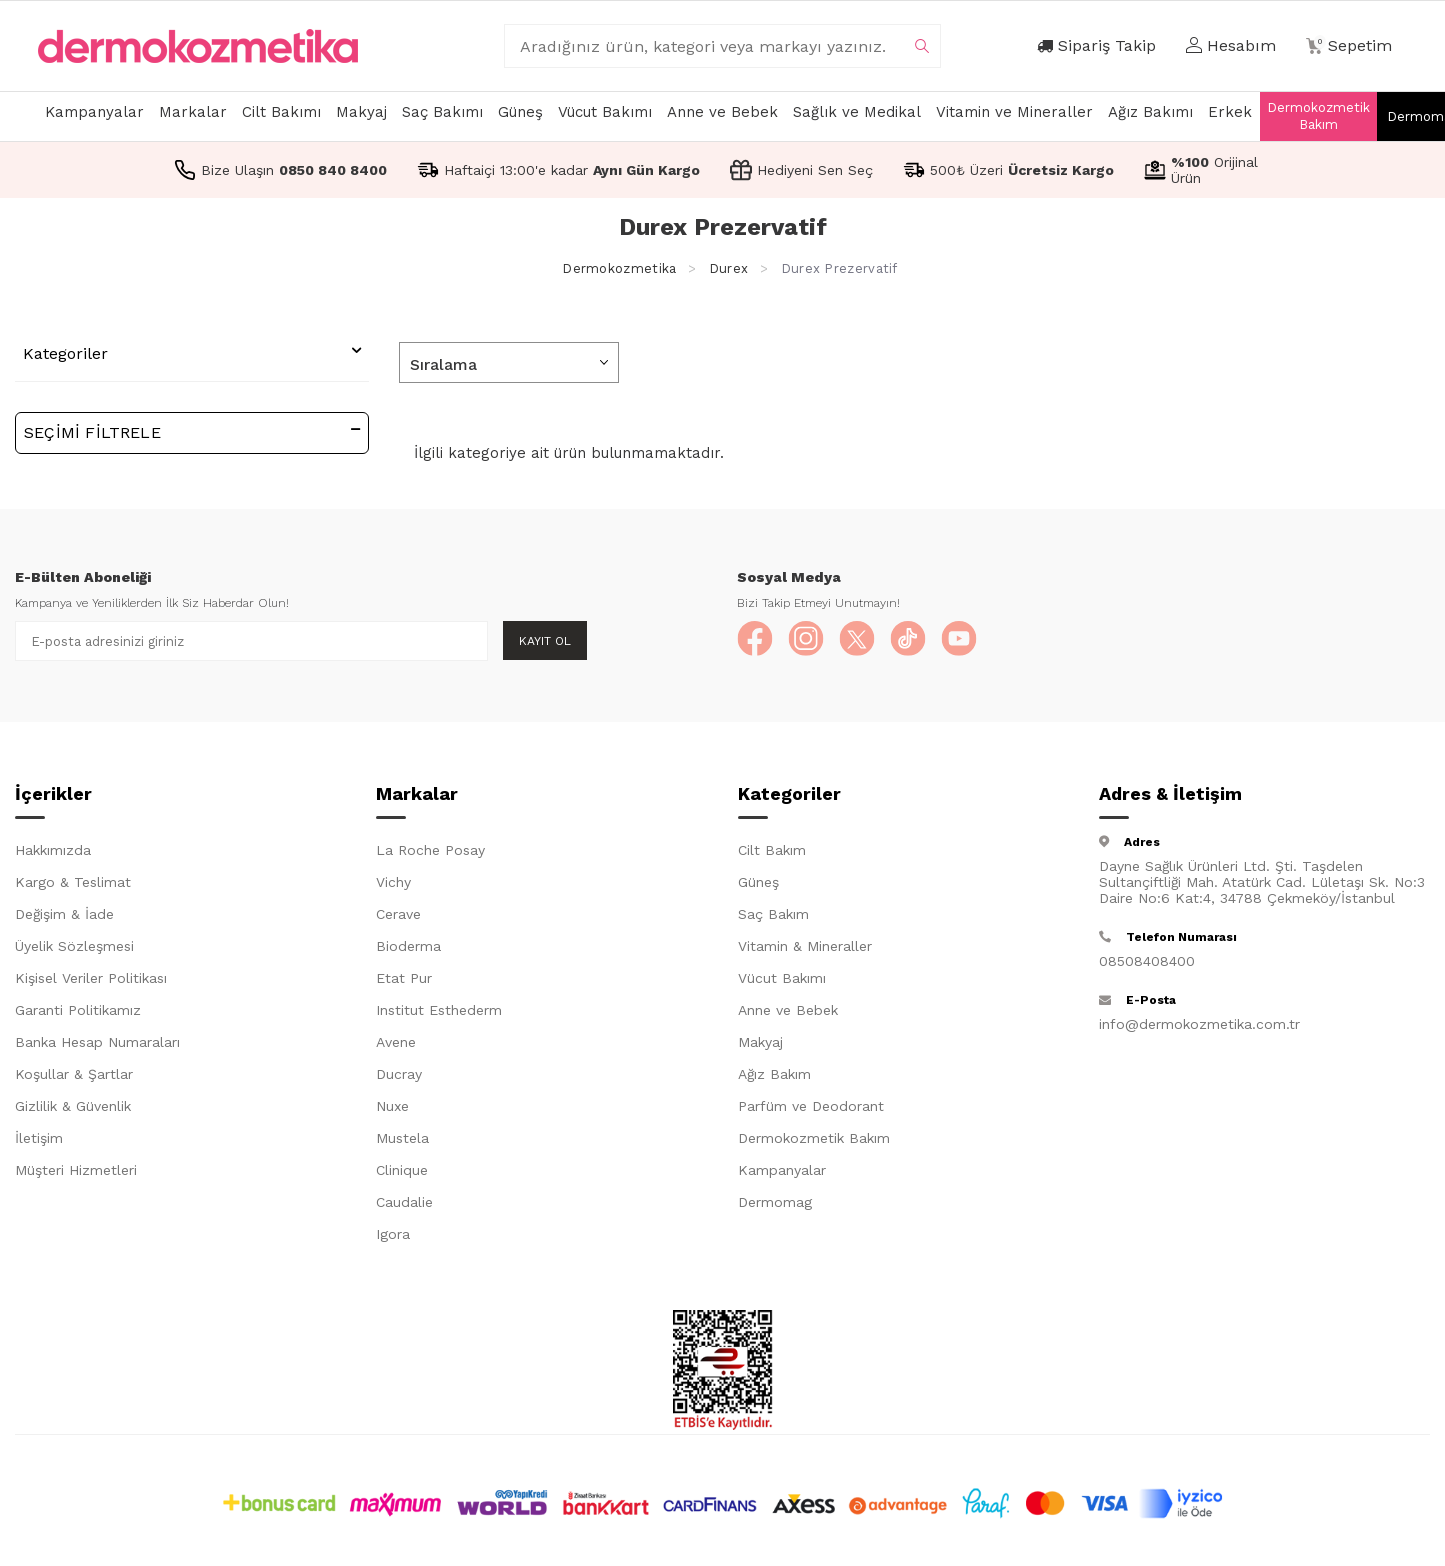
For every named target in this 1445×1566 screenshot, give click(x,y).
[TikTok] (922, 641)
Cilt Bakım (772, 854)
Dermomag (775, 1206)
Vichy (393, 886)
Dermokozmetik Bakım (1318, 116)
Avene (396, 1046)
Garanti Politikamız (78, 1014)
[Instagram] (812, 641)
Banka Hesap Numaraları (97, 1046)
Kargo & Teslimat (73, 886)
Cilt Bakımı (281, 112)
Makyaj (361, 112)
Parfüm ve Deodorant (811, 1110)
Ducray (399, 1078)
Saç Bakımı (442, 112)
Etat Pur (404, 982)
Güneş (520, 112)
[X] (867, 641)
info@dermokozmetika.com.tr (1199, 1028)
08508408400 (1147, 965)
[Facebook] (757, 641)
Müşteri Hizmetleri (76, 1174)
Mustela (402, 1142)
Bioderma (408, 950)
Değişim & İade (64, 918)
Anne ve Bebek (722, 112)
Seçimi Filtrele (192, 431)
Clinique (402, 1174)
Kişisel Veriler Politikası (91, 982)
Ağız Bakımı (1150, 112)
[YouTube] (977, 641)
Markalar (193, 112)
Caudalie (404, 1206)
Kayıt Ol (545, 641)
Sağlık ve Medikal (857, 112)
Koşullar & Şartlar (74, 1078)
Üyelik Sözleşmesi (74, 950)
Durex (729, 268)
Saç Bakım (773, 918)
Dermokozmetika (619, 268)
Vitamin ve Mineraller (1014, 112)
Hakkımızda (53, 854)
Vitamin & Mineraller (805, 950)
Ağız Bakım (774, 1078)
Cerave (398, 918)
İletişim (39, 1142)
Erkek (1230, 112)
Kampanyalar (94, 112)
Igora (393, 1238)
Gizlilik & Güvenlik (73, 1110)
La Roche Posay (430, 854)
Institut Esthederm (439, 1014)
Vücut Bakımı (605, 112)
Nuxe (392, 1110)
